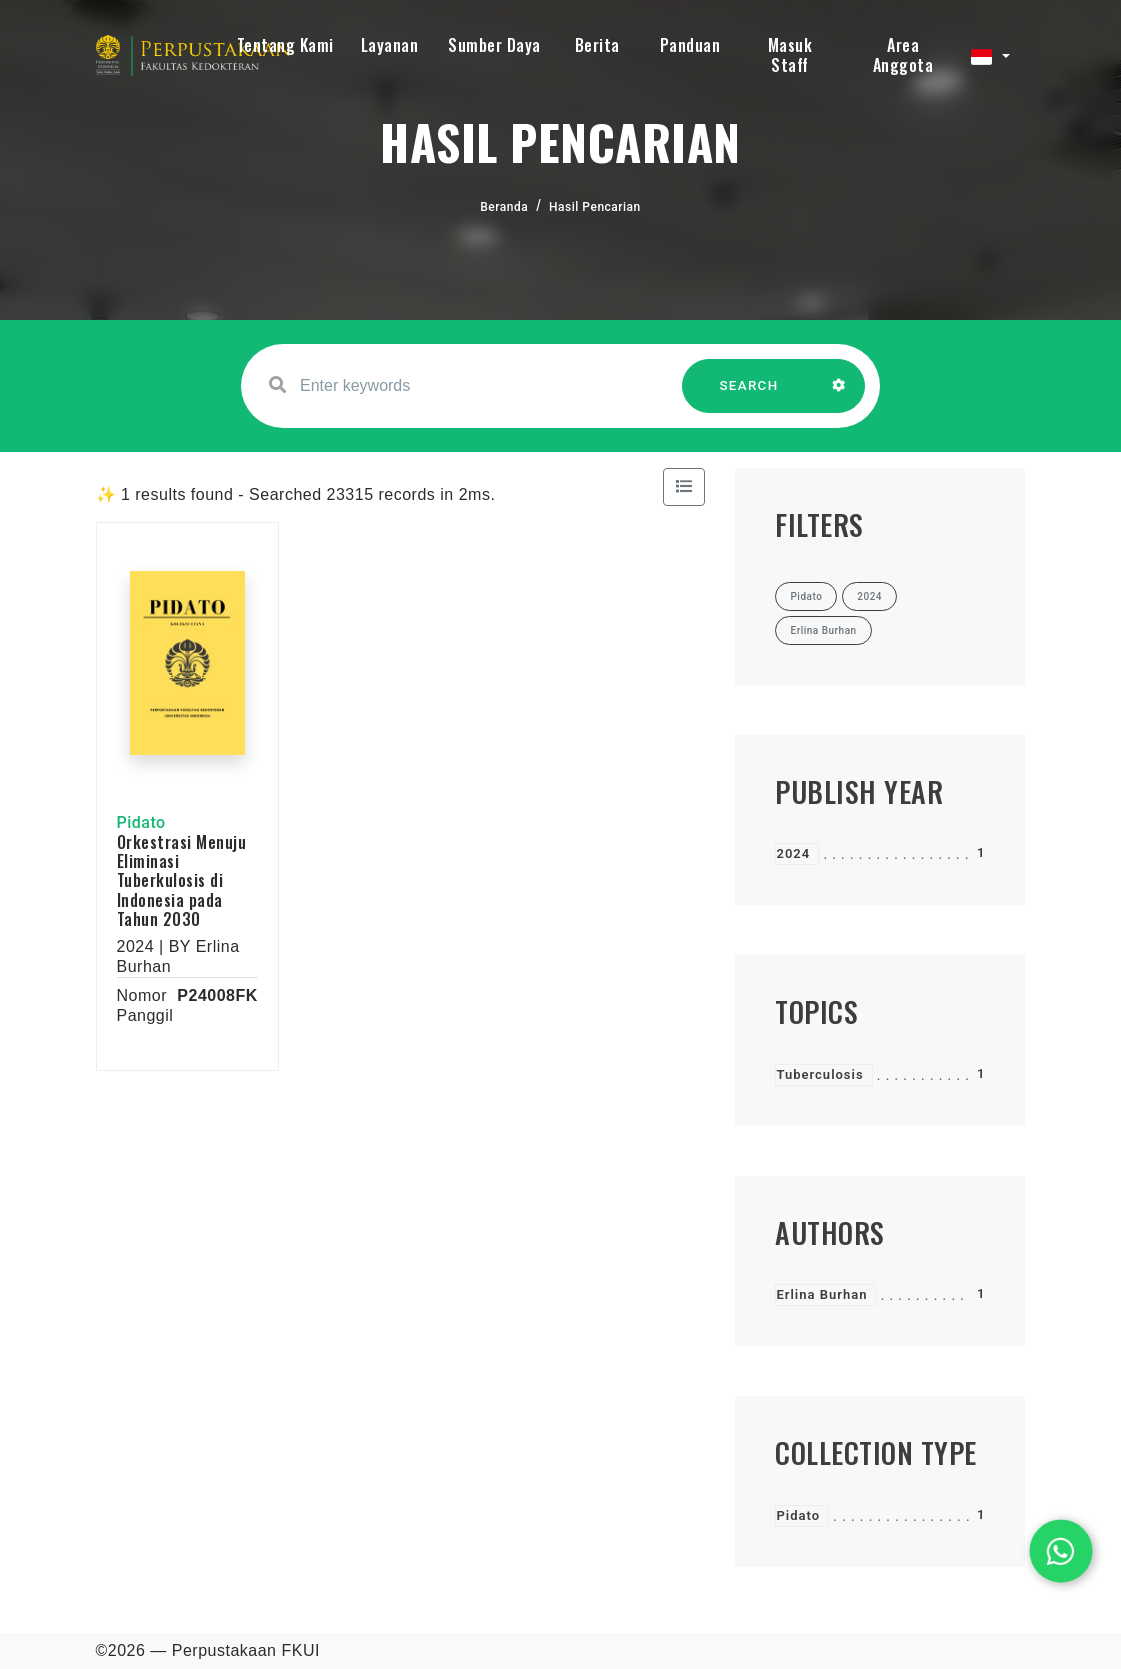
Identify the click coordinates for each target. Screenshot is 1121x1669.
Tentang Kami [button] (285, 45)
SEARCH (749, 395)
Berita (597, 45)
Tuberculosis (819, 1074)
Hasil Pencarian (595, 207)
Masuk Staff (790, 55)
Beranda (504, 207)
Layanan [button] (390, 45)
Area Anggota (903, 55)
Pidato (798, 1515)
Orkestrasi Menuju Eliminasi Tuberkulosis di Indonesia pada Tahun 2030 (182, 880)
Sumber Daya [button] (494, 45)
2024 (793, 853)
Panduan (690, 45)
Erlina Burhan (821, 1294)
